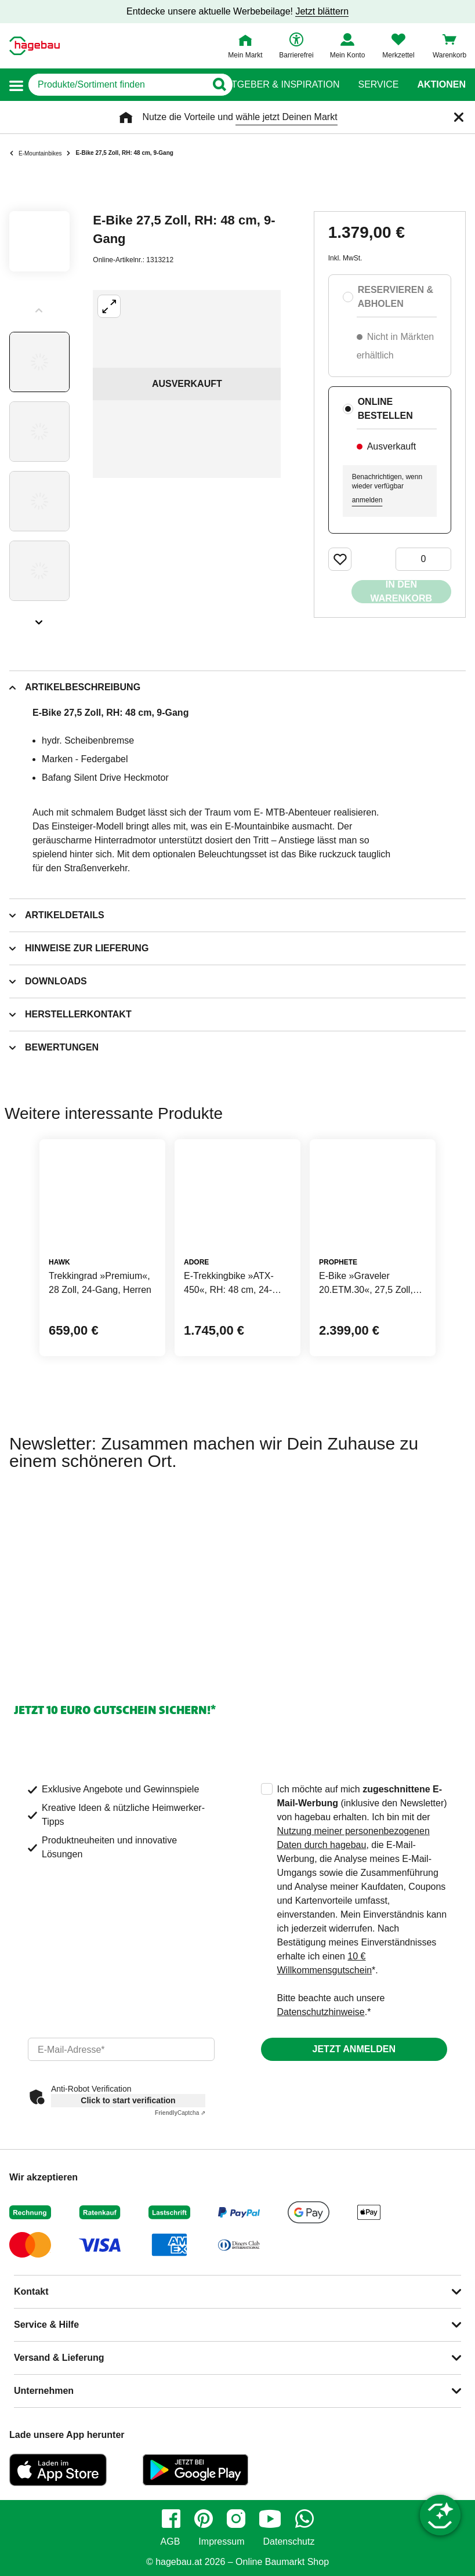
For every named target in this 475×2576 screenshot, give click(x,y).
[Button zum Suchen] (215, 85)
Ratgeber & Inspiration (279, 84)
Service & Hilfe (46, 2324)
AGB (170, 2541)
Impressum (221, 2541)
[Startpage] (34, 46)
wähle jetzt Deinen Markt (286, 117)
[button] (16, 85)
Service (378, 84)
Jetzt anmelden (354, 2049)
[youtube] (270, 2518)
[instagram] (236, 2518)
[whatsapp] (304, 2518)
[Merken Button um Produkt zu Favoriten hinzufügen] (339, 559)
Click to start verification (128, 2100)
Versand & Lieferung (59, 2358)
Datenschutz (288, 2541)
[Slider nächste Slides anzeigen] (39, 618)
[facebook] (171, 2518)
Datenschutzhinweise (321, 2012)
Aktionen (441, 84)
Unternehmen (44, 2391)
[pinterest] (203, 2518)
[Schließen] (459, 117)
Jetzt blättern (322, 11)
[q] (117, 85)
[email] (121, 2049)
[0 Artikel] (423, 559)
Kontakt (31, 2291)
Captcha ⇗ (180, 2113)
